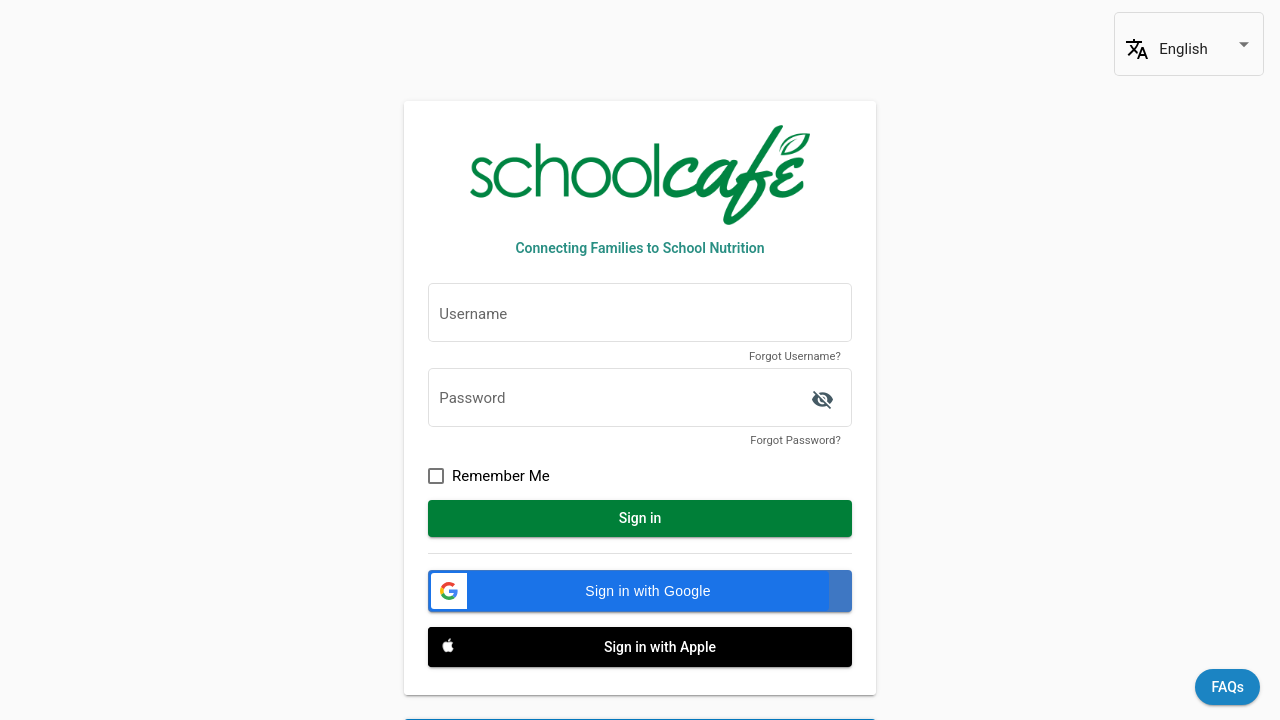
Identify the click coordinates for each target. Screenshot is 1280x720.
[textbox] (640, 318)
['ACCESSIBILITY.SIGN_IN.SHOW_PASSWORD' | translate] (822, 400)
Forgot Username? (795, 356)
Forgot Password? (795, 440)
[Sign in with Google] (640, 591)
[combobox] (1206, 49)
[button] (629, 591)
